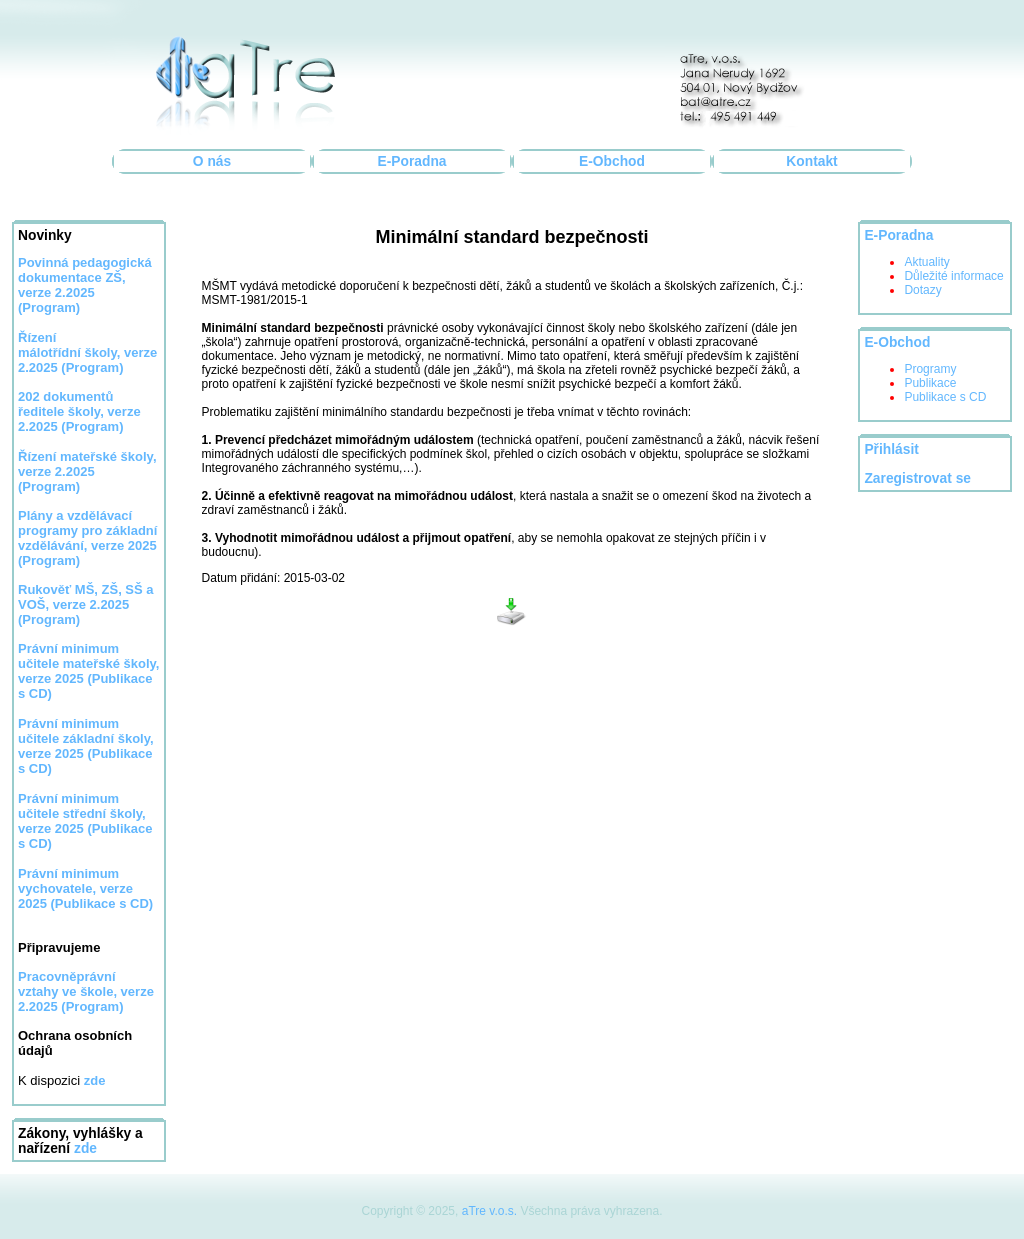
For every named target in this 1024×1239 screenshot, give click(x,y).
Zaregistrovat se (917, 478)
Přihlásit (891, 449)
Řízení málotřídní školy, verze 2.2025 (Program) (87, 352)
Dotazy (922, 290)
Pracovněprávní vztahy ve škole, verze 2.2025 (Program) (86, 991)
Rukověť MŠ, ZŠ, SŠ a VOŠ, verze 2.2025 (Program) (86, 604)
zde (85, 1148)
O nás (212, 161)
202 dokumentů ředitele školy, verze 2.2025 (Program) (79, 411)
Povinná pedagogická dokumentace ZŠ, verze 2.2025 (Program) (85, 285)
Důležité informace (953, 276)
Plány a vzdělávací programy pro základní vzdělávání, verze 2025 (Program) (87, 538)
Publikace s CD (945, 397)
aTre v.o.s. (489, 1211)
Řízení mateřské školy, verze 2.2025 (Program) (87, 471)
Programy (930, 369)
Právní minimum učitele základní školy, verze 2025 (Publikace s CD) (86, 746)
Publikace (930, 383)
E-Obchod (612, 161)
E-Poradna (412, 161)
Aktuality (926, 262)
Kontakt (811, 161)
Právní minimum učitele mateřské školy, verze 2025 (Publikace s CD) (88, 671)
